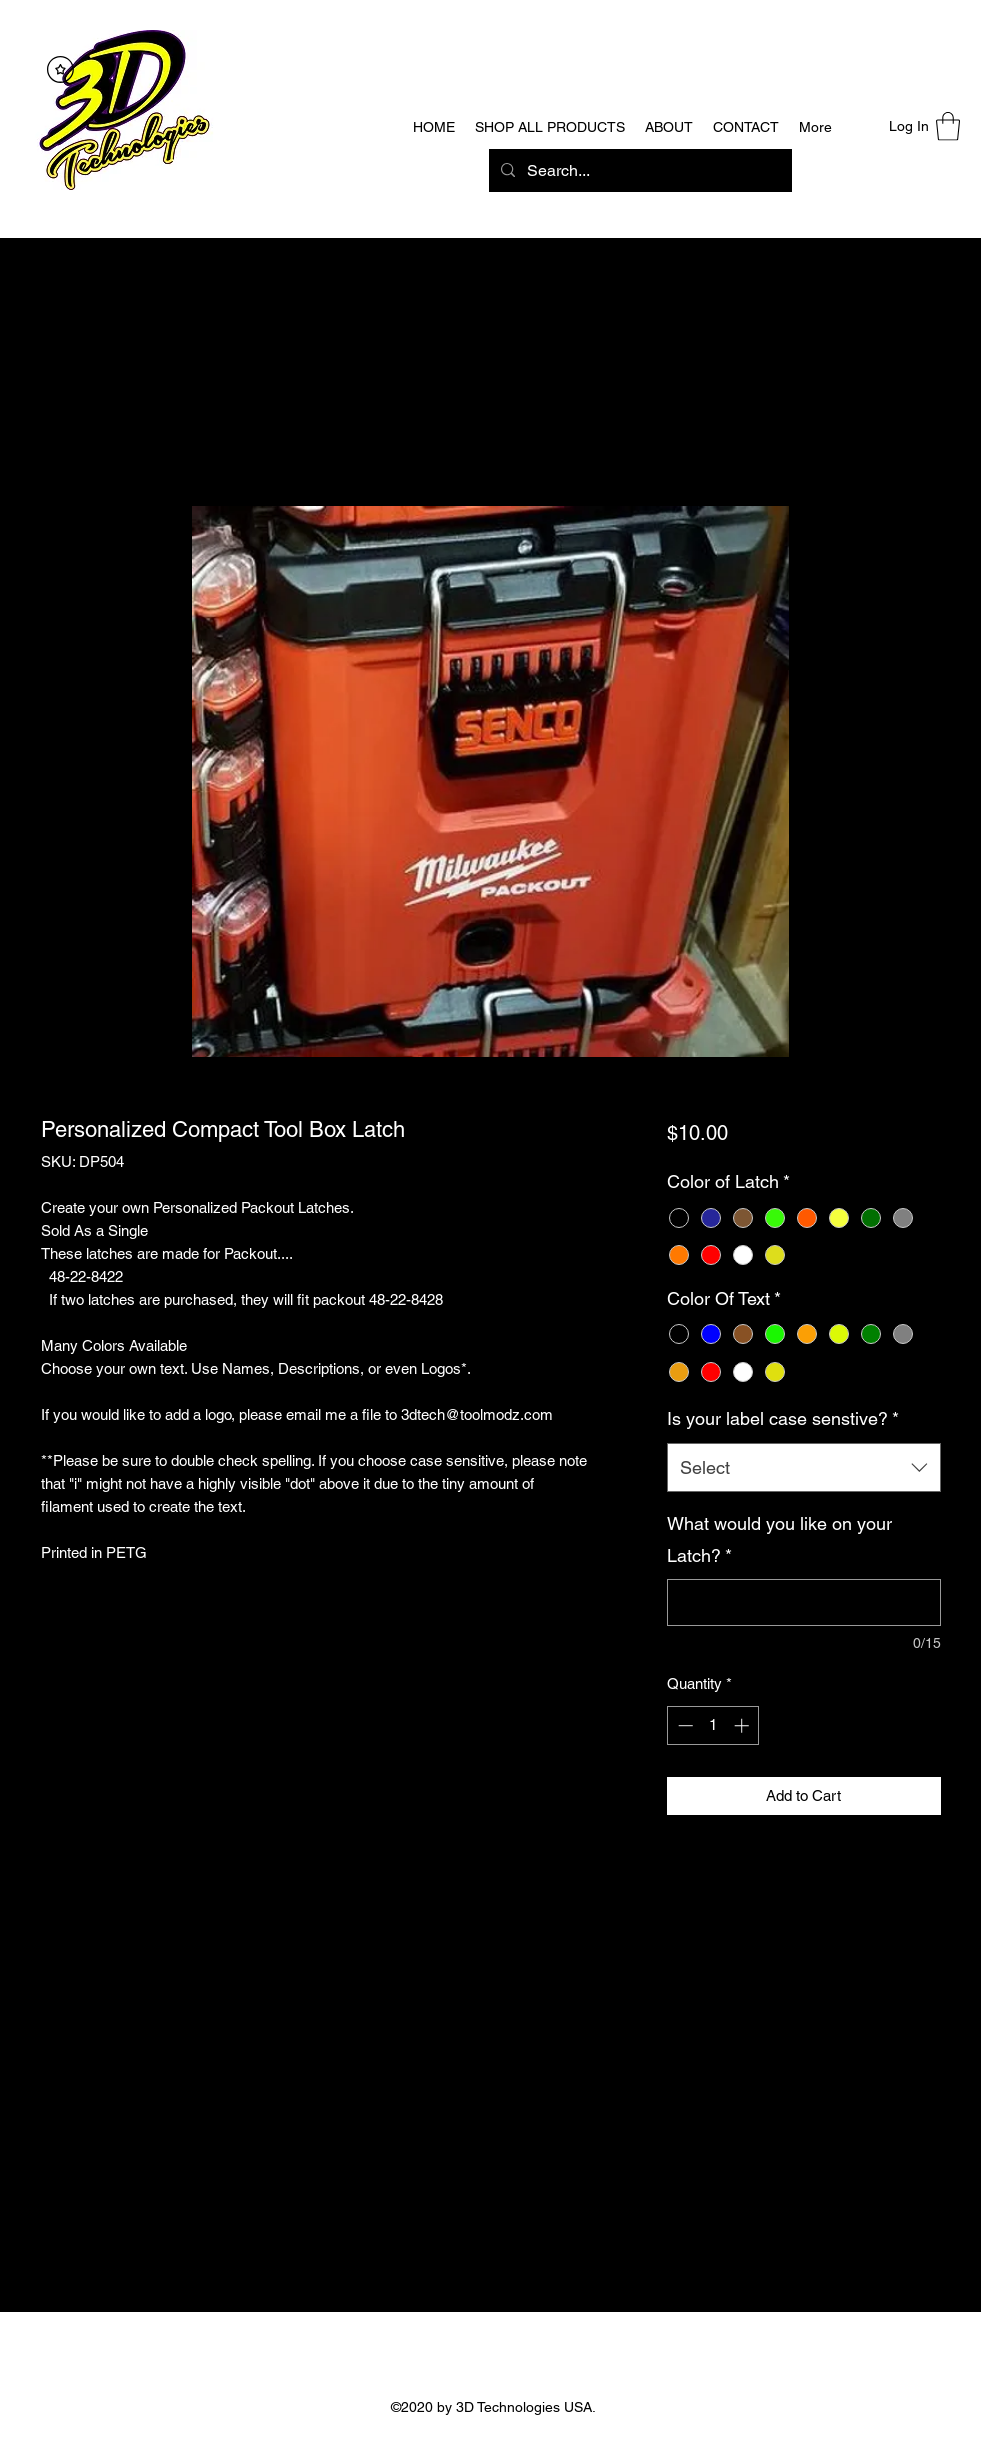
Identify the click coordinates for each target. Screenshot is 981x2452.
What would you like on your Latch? (779, 1539)
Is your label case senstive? (783, 1418)
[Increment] (743, 1725)
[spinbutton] (713, 1725)
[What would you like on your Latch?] (803, 1602)
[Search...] (638, 171)
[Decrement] (683, 1725)
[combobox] (803, 1468)
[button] (948, 126)
